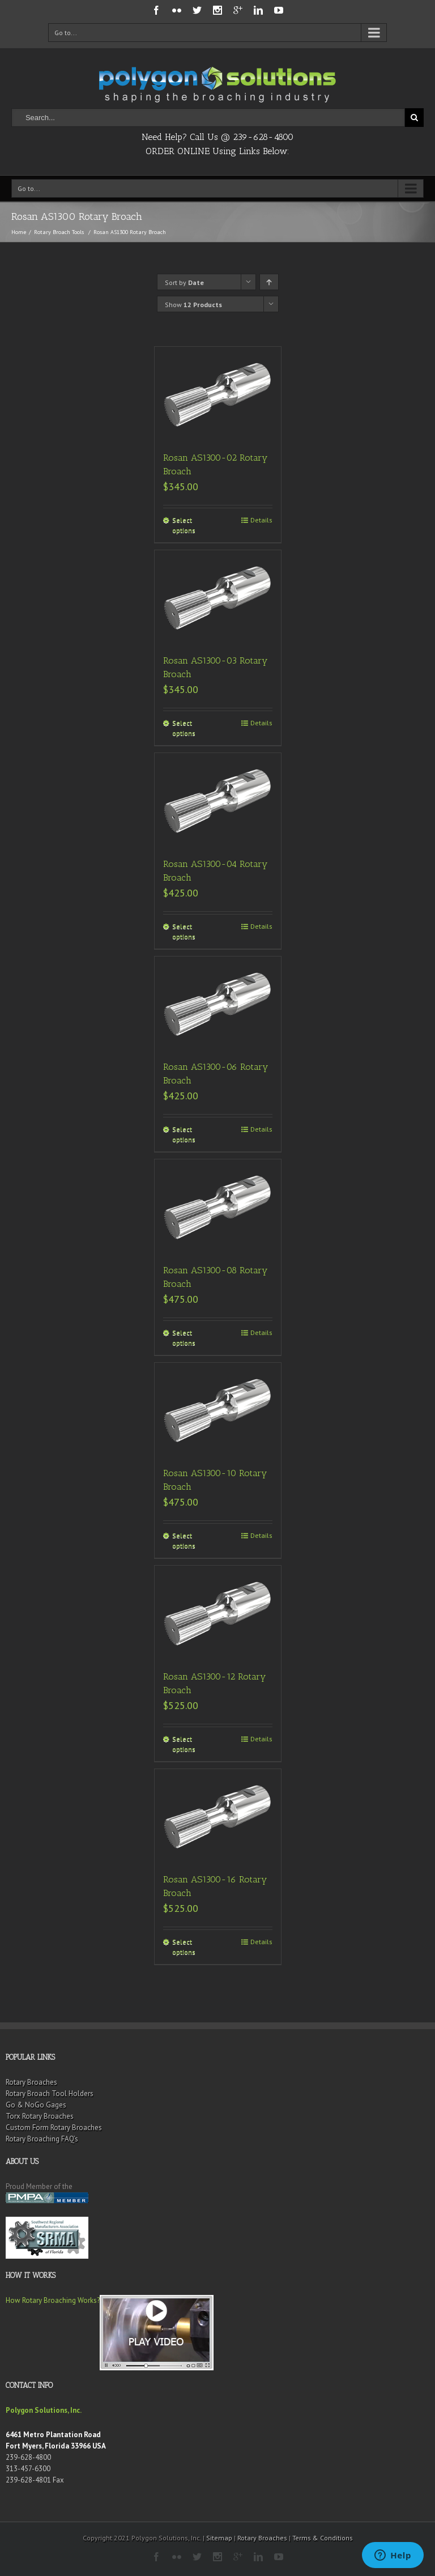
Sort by (184, 282)
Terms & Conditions (322, 2538)
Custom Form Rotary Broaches (54, 2127)
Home (18, 232)
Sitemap (219, 2538)
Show (193, 304)
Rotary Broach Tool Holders (49, 2093)
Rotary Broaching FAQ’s (42, 2139)
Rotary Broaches (31, 2082)
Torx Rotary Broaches (40, 2116)
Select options (183, 525)
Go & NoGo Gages (36, 2105)
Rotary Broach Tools (59, 232)
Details (261, 520)
